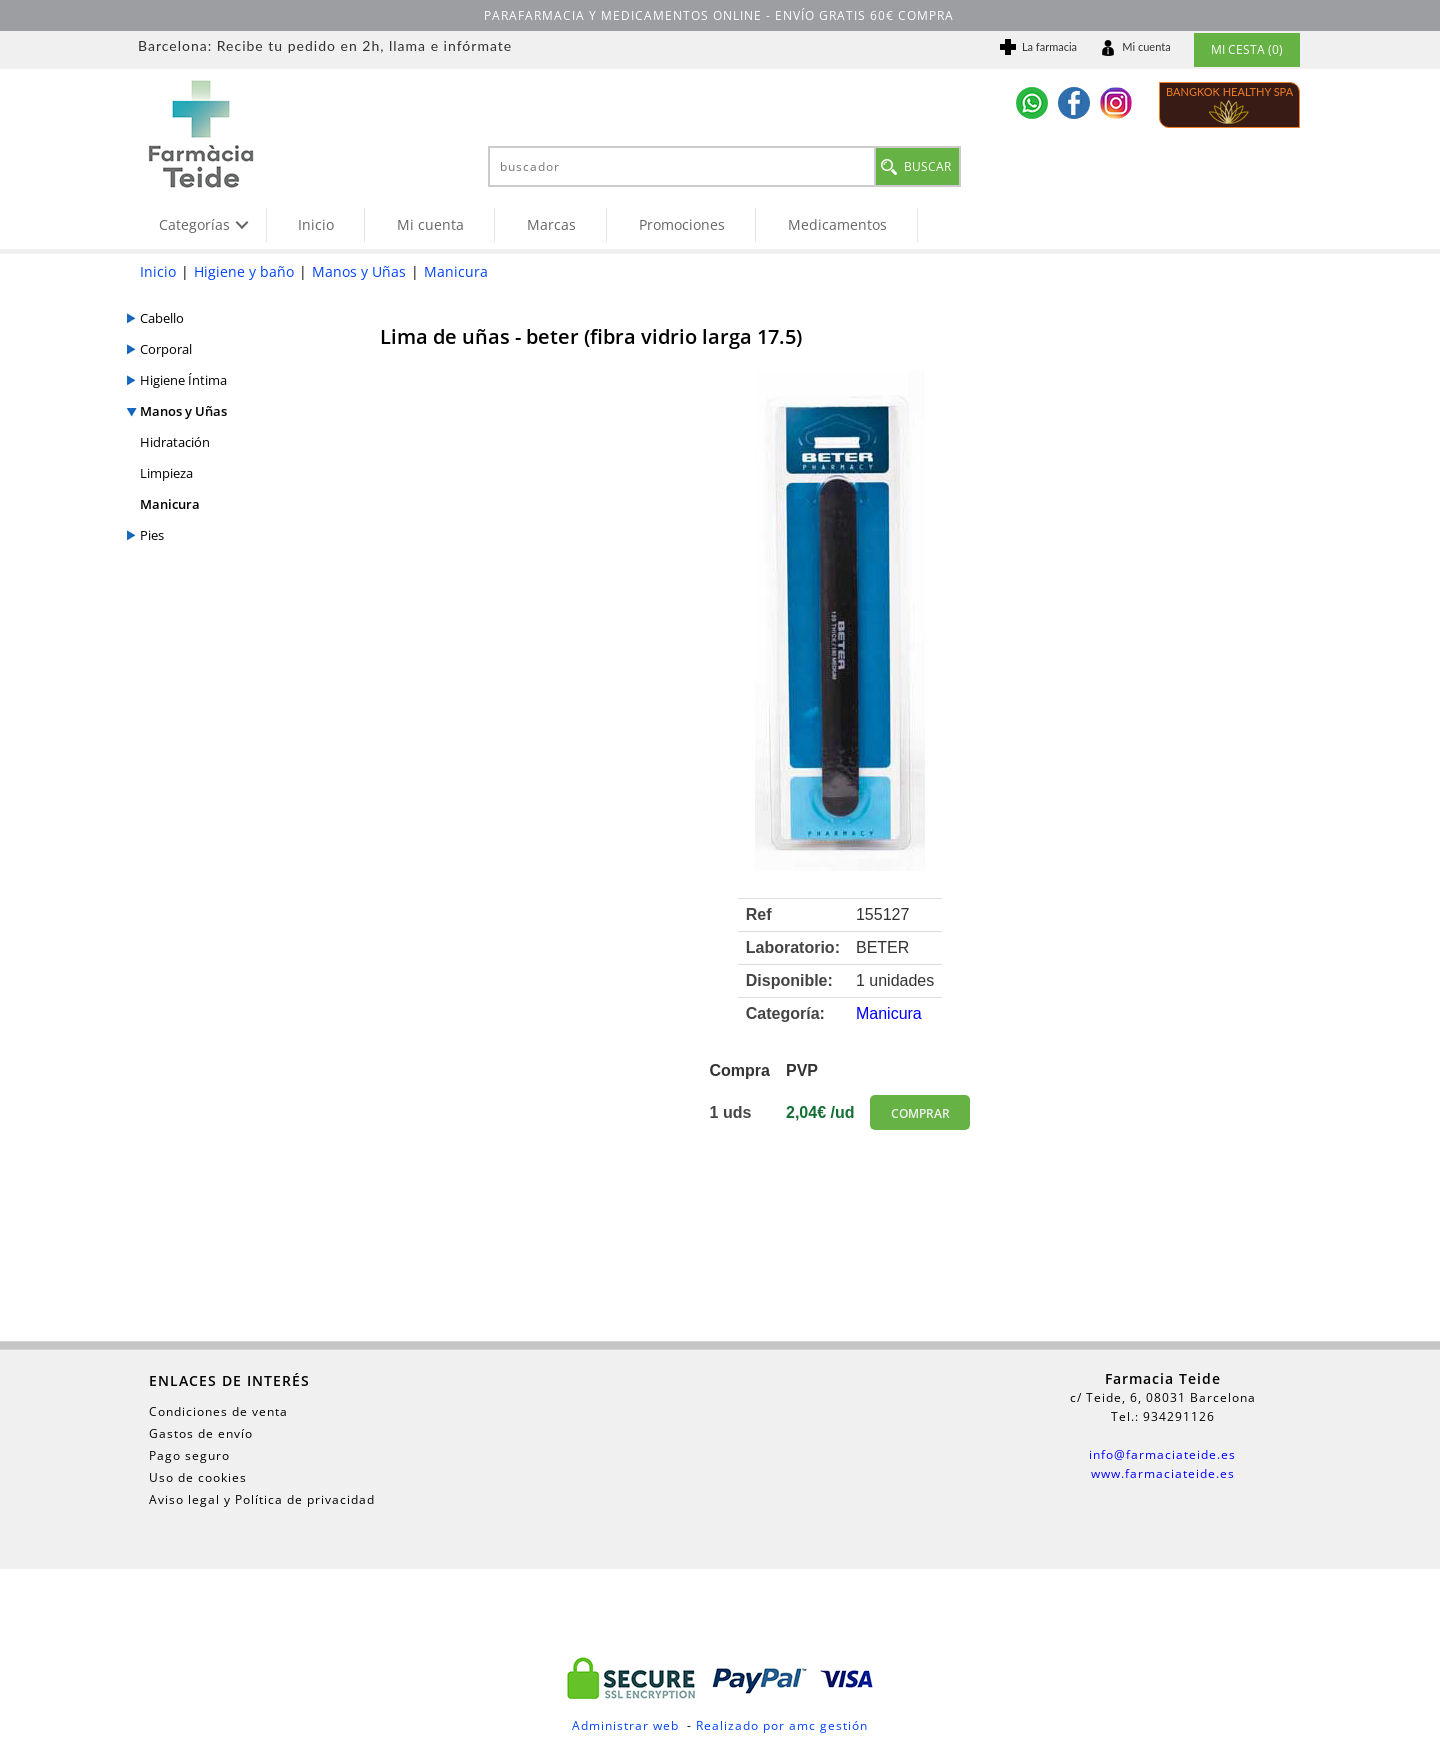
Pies (152, 535)
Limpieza (166, 473)
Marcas (551, 224)
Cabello (162, 318)
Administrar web (625, 1725)
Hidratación (175, 442)
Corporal (166, 349)
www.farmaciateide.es (1163, 1473)
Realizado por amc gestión (782, 1725)
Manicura (456, 271)
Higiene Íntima (183, 380)
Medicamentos (837, 224)
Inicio (316, 224)
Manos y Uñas (359, 271)
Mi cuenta (430, 224)
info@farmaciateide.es (1162, 1454)
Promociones (682, 224)
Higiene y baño (244, 271)
